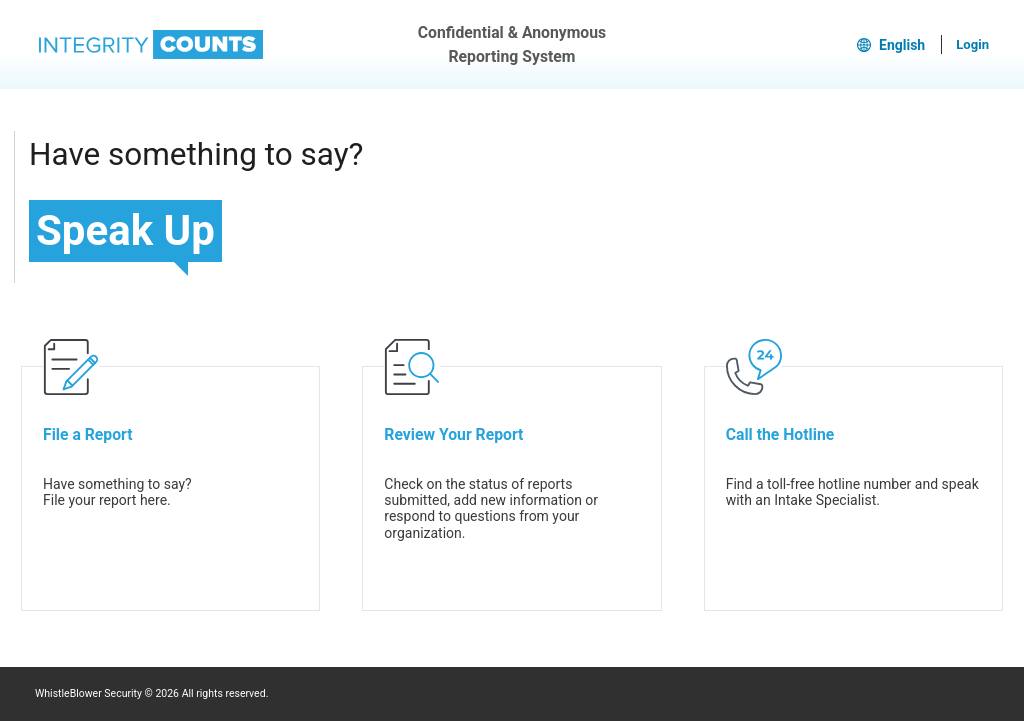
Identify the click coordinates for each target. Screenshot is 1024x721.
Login (972, 44)
